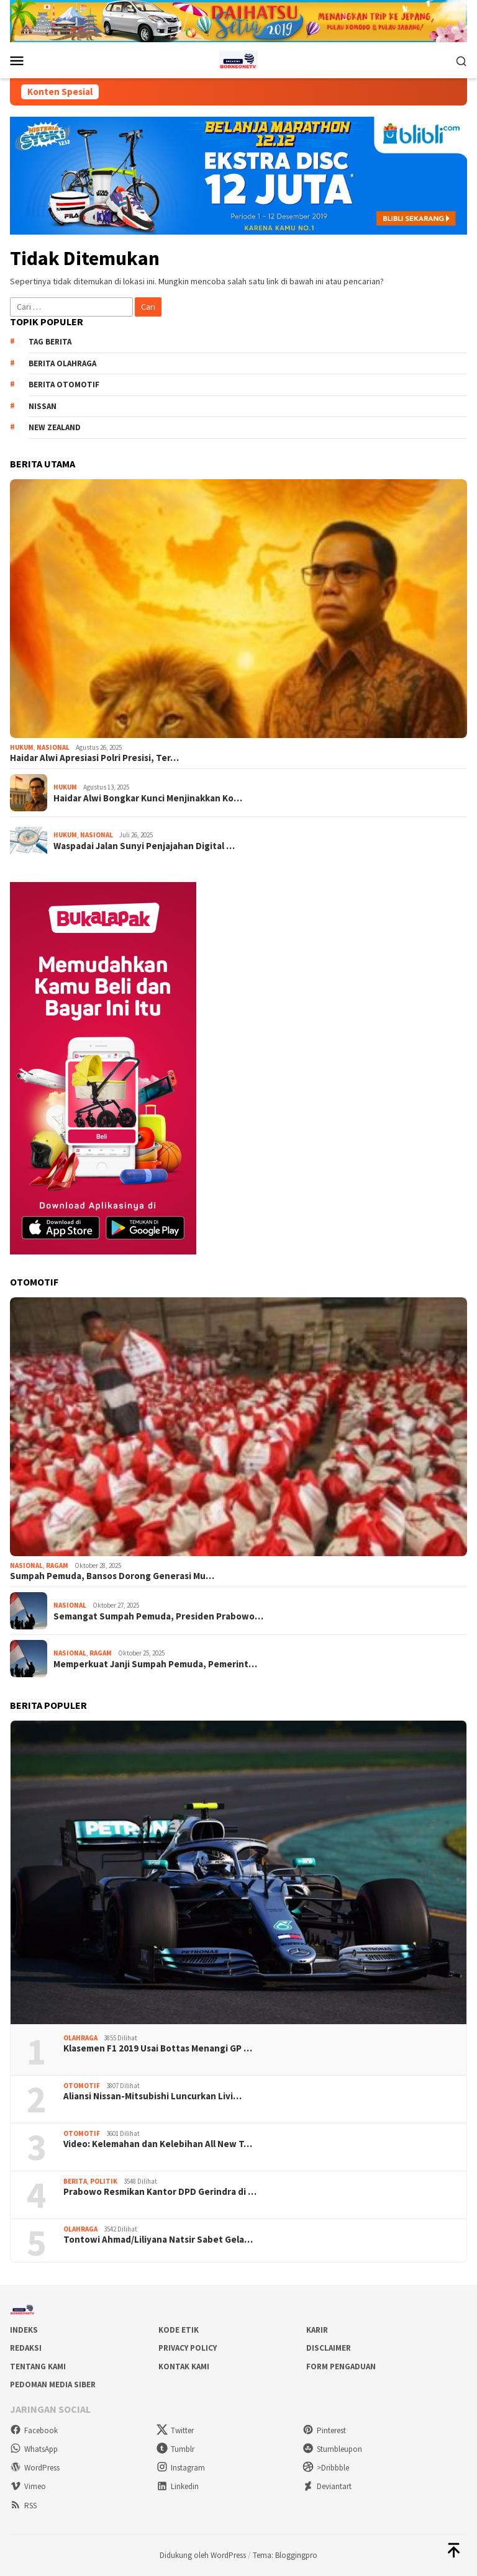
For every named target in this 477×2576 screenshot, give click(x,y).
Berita (75, 2181)
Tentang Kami (38, 2366)
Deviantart (327, 2486)
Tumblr (175, 2449)
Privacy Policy (187, 2348)
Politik (103, 2181)
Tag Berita (50, 341)
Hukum (22, 747)
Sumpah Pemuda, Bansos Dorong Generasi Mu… (112, 1576)
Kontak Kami (183, 2366)
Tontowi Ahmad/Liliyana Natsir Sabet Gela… (158, 2239)
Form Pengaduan (341, 2366)
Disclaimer (328, 2348)
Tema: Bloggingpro (285, 2555)
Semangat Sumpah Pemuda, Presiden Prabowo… (158, 1616)
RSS (23, 2505)
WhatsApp (34, 2449)
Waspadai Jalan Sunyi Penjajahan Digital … (144, 846)
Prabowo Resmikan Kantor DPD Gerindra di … (160, 2191)
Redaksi (26, 2348)
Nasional (53, 747)
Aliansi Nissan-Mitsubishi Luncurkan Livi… (152, 2096)
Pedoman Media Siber (53, 2384)
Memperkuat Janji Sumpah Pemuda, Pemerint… (155, 1664)
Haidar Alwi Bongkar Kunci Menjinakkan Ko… (147, 798)
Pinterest (324, 2430)
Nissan (43, 406)
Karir (317, 2330)
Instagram (181, 2467)
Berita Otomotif (64, 384)
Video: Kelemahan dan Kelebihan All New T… (157, 2144)
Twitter (175, 2430)
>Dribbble (325, 2467)
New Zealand (55, 427)
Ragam (57, 1565)
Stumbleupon (332, 2449)
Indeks (24, 2330)
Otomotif (81, 2085)
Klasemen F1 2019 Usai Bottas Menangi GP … (157, 2048)
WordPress (35, 2467)
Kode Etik (178, 2330)
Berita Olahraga (62, 363)
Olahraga (80, 2037)
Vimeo (28, 2486)
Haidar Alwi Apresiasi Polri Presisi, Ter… (94, 757)
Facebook (34, 2430)
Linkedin (178, 2486)
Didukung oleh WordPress (203, 2555)
